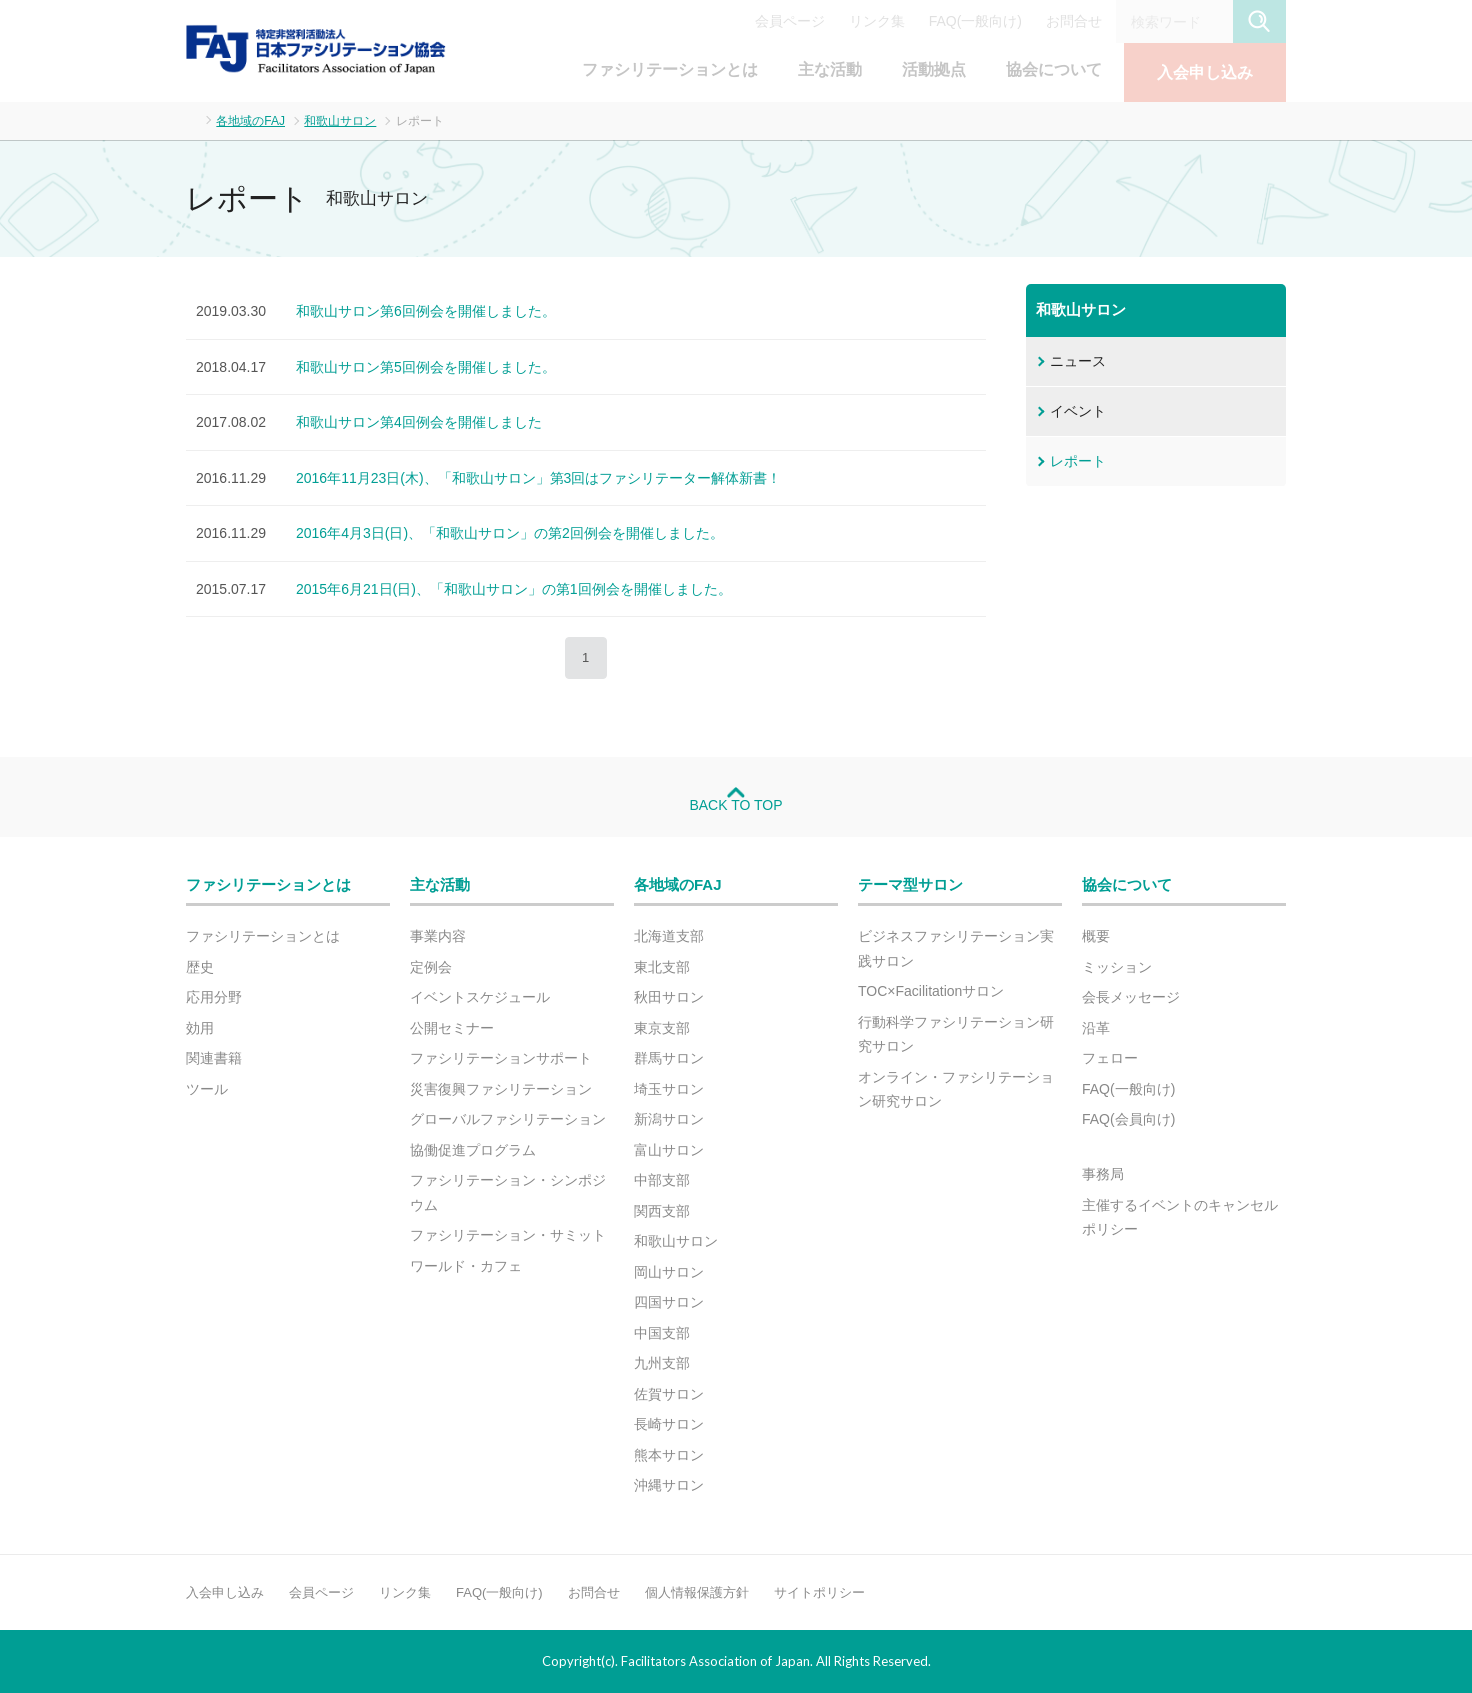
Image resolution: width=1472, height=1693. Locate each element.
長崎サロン (669, 1424)
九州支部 (662, 1363)
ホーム (191, 119)
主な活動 (830, 69)
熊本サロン (669, 1455)
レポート (1078, 461)
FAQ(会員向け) (1128, 1119)
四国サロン (669, 1302)
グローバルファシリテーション (508, 1119)
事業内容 (438, 936)
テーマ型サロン (910, 884)
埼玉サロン (669, 1089)
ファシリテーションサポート (501, 1058)
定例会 (431, 967)
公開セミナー (452, 1028)
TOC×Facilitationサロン (931, 991)
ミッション (1117, 967)
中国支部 (662, 1333)
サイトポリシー (819, 1592)
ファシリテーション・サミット (508, 1235)
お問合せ (1074, 21)
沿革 (1096, 1028)
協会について (1054, 69)
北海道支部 (669, 936)
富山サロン (669, 1150)
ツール (207, 1089)
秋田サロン (669, 997)
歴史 (200, 967)
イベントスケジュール (480, 997)
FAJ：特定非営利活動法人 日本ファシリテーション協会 (316, 49)
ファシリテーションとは (670, 69)
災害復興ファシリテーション (501, 1089)
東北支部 (662, 967)
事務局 (1103, 1174)
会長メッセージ (1131, 997)
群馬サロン (669, 1058)
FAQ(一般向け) (975, 21)
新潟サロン (669, 1119)
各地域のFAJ (250, 121)
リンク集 (877, 21)
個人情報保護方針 (697, 1592)
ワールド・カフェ (466, 1266)
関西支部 (662, 1211)
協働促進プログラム (473, 1150)
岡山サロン (669, 1272)
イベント (1078, 411)
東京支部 (662, 1028)
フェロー (1110, 1058)
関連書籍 (214, 1058)
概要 (1096, 936)
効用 (200, 1028)
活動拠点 (934, 69)
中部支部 (662, 1180)
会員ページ (790, 21)
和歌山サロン (340, 121)
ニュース (1078, 361)
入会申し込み (1205, 72)
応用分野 (214, 997)
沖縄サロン (669, 1485)
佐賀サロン (669, 1394)
